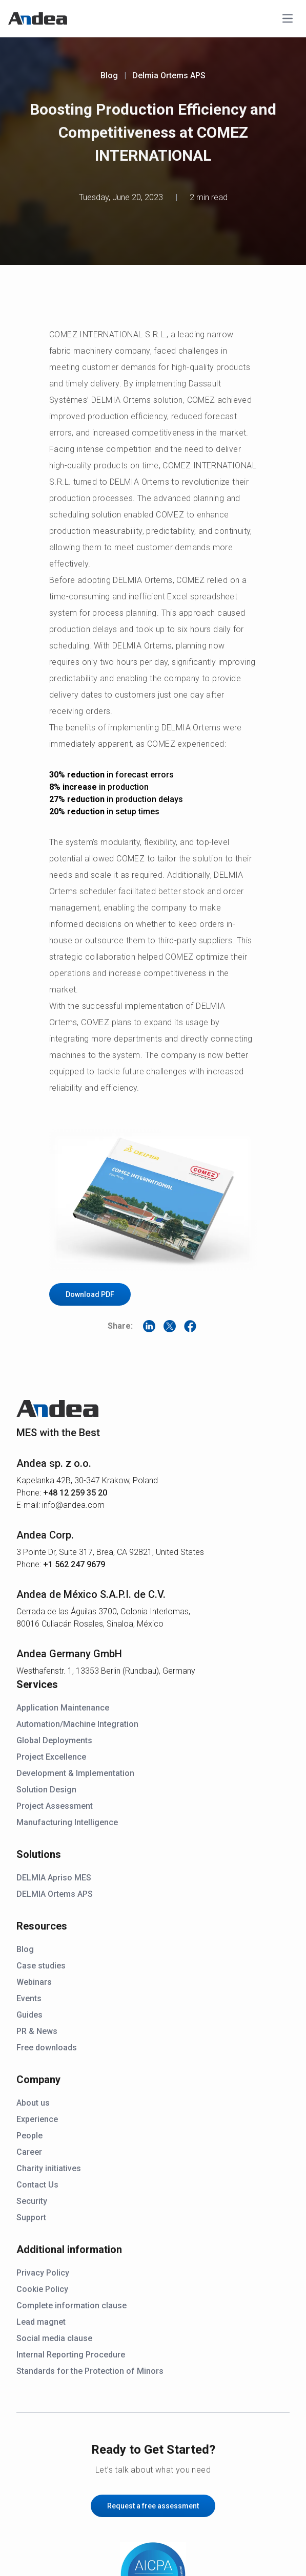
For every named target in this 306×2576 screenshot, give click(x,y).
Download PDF (90, 1294)
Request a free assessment (153, 2506)
